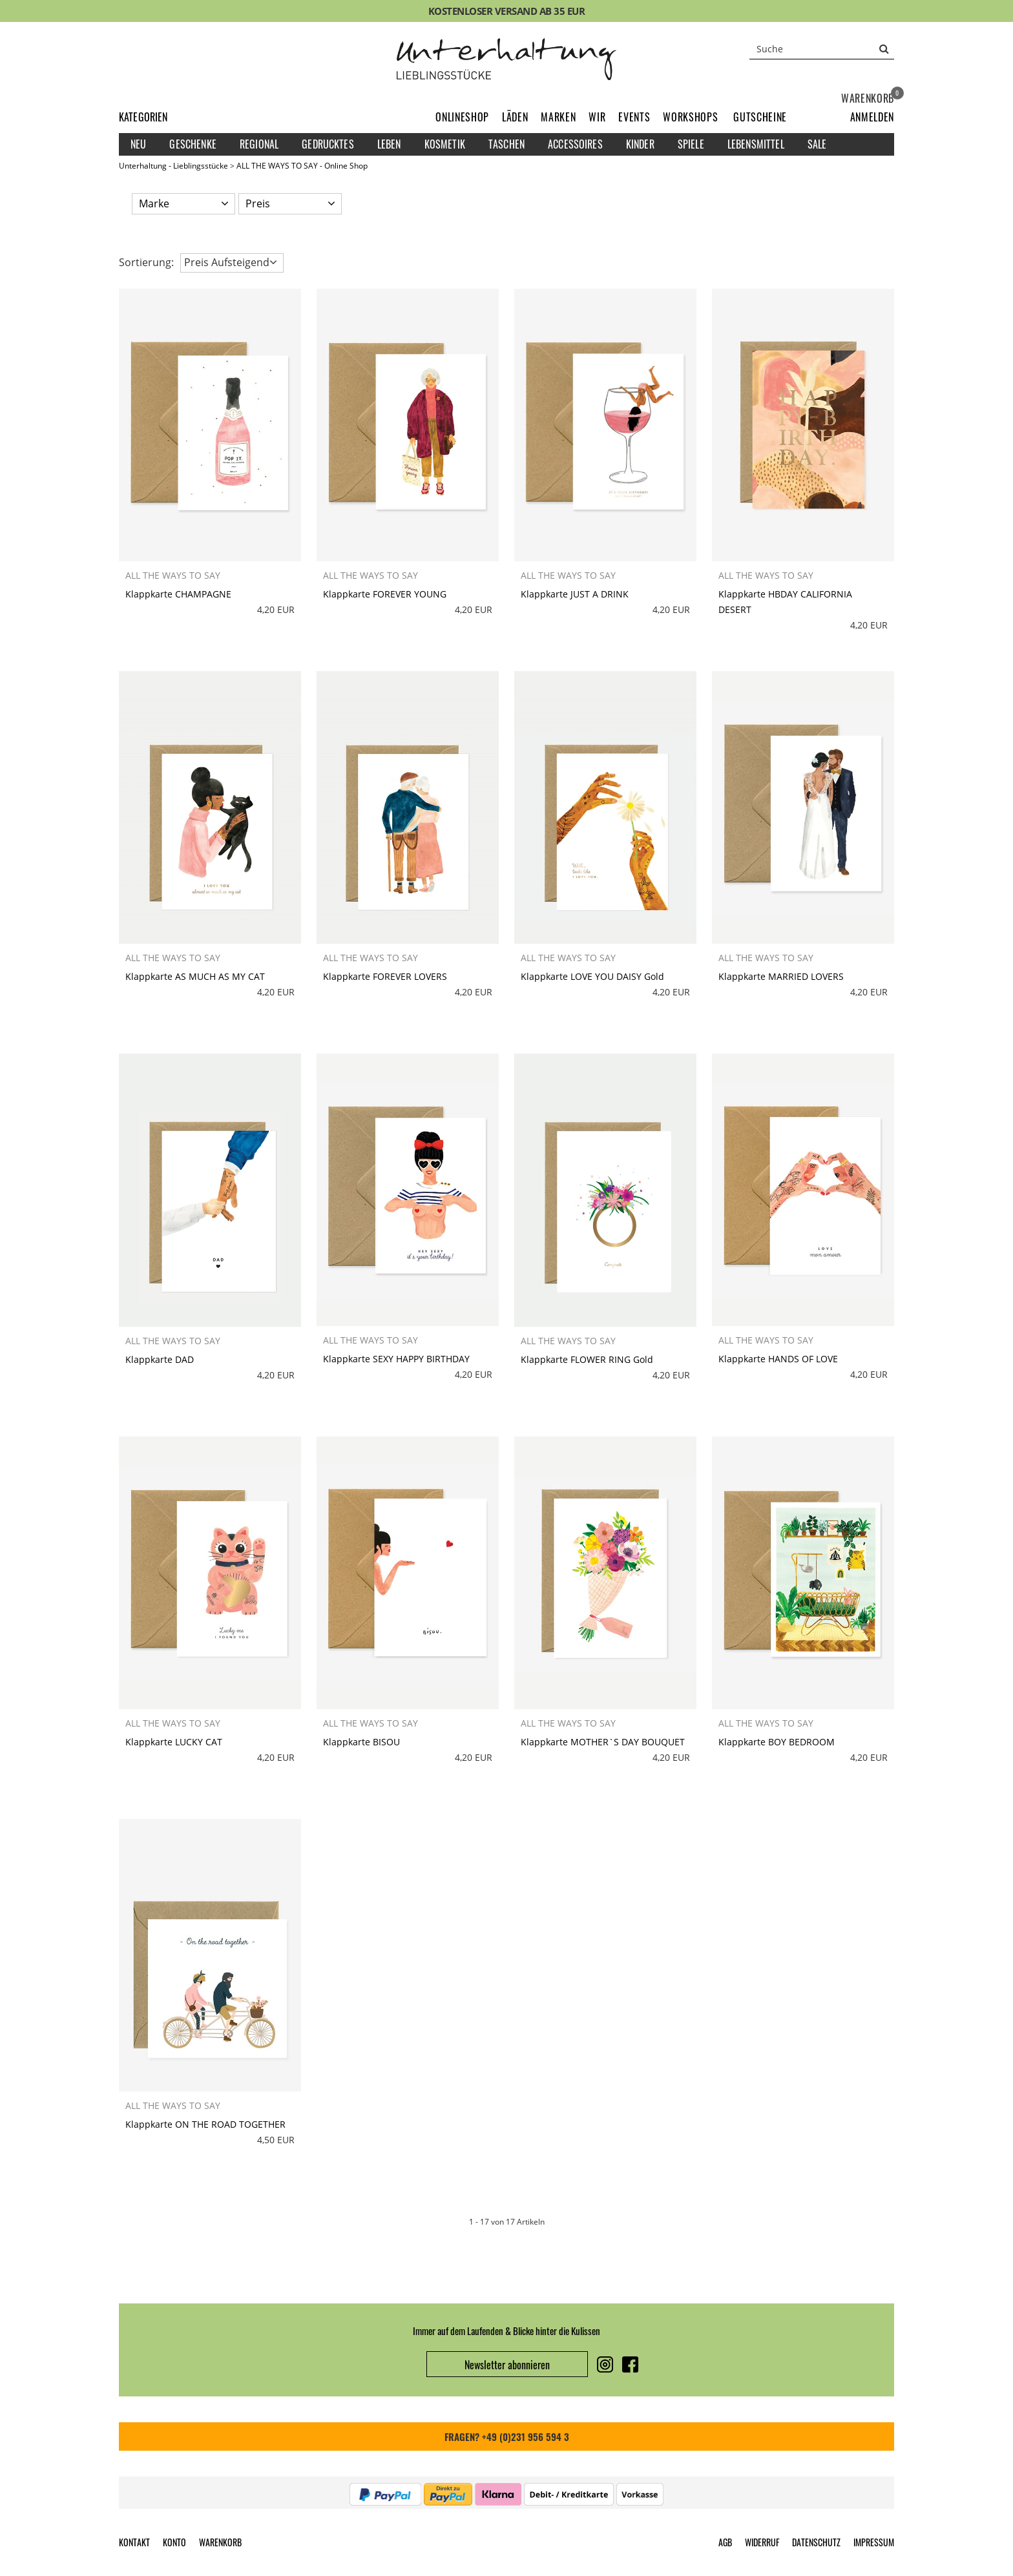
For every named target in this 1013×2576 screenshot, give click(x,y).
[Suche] (821, 48)
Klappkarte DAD (159, 1359)
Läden (515, 117)
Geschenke (192, 144)
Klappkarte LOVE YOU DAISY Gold (592, 976)
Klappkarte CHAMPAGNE (178, 594)
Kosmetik (444, 144)
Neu (138, 144)
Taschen (506, 144)
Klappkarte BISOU (361, 1742)
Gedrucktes (328, 144)
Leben (389, 144)
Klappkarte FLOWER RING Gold (587, 1359)
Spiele (691, 144)
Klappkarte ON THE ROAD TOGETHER (205, 2124)
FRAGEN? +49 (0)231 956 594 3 (506, 2436)
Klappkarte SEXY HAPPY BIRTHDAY (396, 1359)
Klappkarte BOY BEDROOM (776, 1742)
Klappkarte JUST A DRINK (575, 594)
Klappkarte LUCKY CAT (173, 1742)
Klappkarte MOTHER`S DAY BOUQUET (603, 1742)
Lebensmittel (755, 144)
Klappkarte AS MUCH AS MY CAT (195, 976)
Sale (817, 144)
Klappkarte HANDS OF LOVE (778, 1359)
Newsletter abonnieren (507, 2365)
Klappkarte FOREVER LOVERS (385, 976)
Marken (558, 117)
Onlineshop (462, 117)
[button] (872, 117)
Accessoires (575, 144)
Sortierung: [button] (146, 262)
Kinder (640, 144)
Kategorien (143, 117)
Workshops (690, 117)
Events (634, 117)
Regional (259, 144)
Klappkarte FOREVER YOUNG (384, 594)
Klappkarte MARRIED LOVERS (781, 976)
